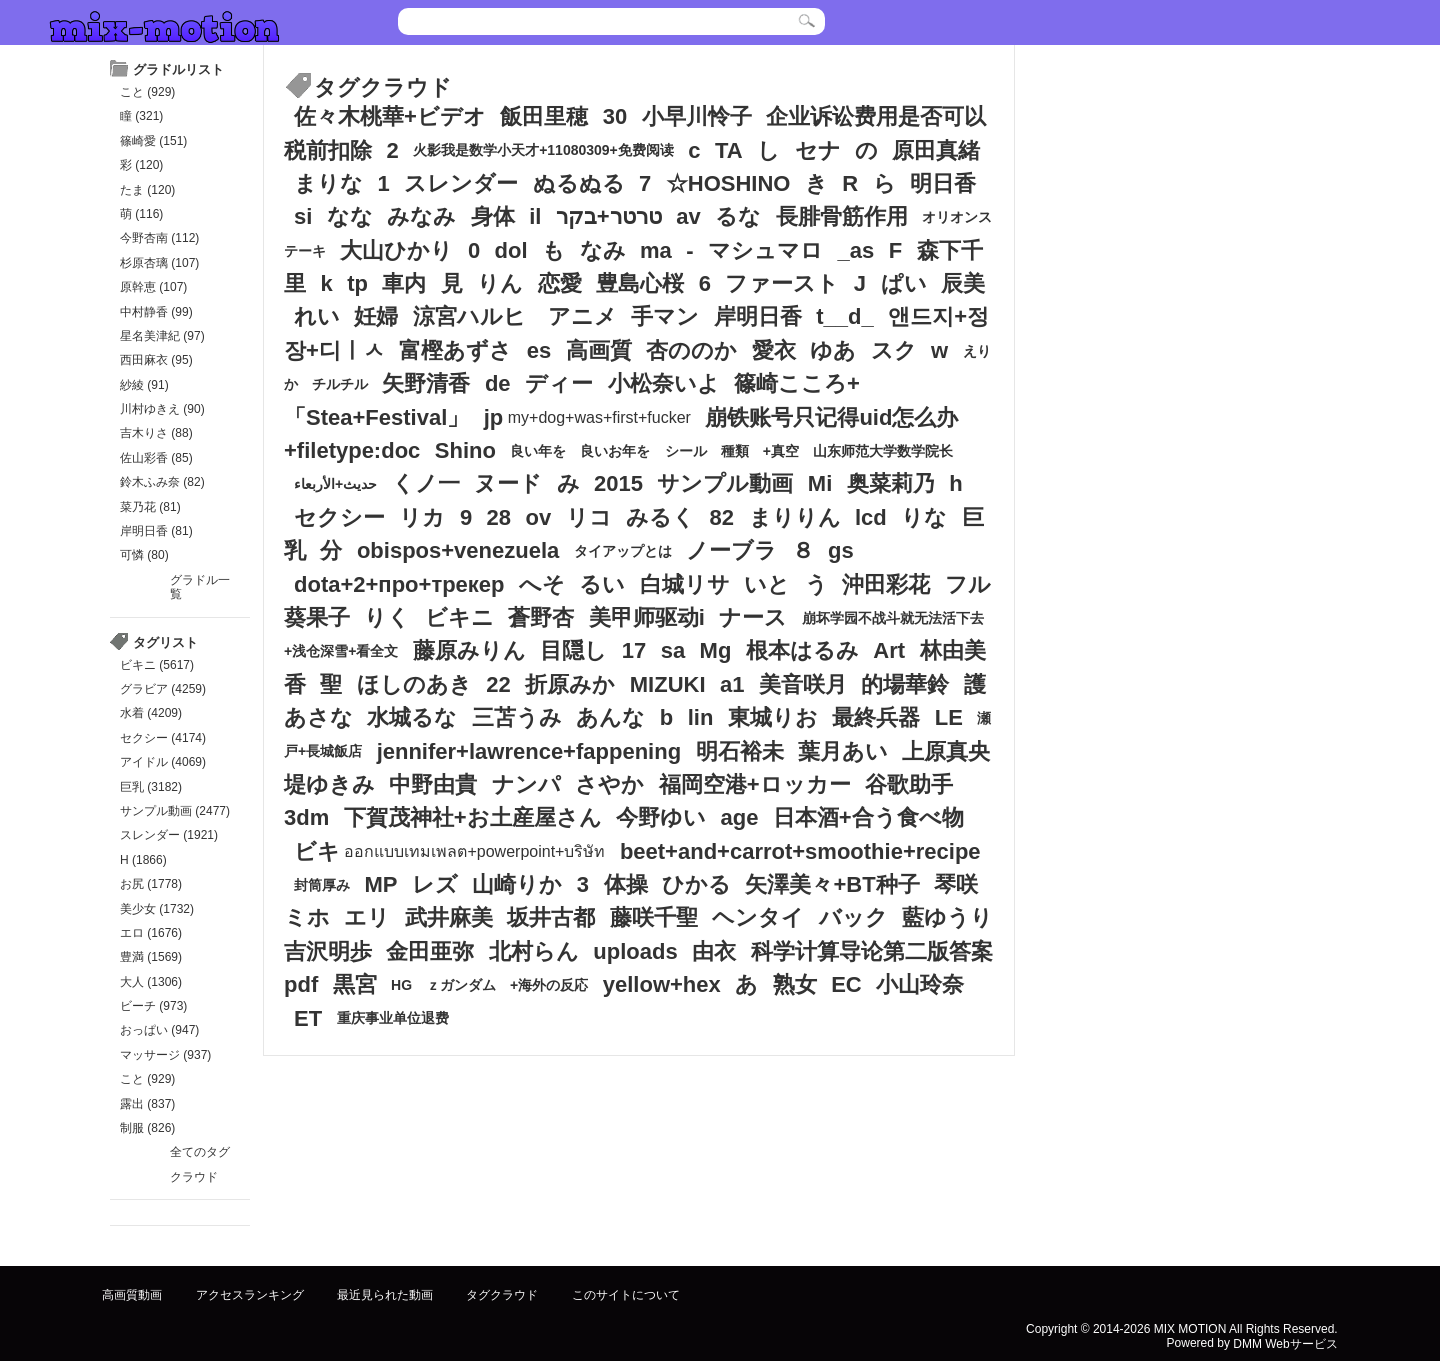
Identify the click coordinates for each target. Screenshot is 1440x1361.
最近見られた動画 (385, 1294)
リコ (589, 517)
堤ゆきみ (329, 784)
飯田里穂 (544, 116)
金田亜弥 (430, 951)
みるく (660, 517)
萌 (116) (141, 214)
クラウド (194, 1177)
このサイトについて (626, 1294)
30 (615, 116)
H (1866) (143, 860)
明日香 (943, 183)
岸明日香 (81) (156, 531)
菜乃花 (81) (150, 507)
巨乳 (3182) (151, 787)
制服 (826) (147, 1128)
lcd (871, 517)
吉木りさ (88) (156, 433)
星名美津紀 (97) (162, 336)
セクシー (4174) (163, 738)
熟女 (795, 984)
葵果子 (317, 617)
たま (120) (147, 190)
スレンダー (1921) (169, 835)
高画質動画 (132, 1294)
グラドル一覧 (200, 587)
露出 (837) (147, 1104)
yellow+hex (662, 984)
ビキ (317, 851)
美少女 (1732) (157, 909)
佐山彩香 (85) (156, 458)
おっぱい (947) (159, 1030)
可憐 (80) (144, 555)
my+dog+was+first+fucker (599, 417)
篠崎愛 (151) (153, 141)
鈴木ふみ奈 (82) (162, 482)
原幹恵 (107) (153, 287)
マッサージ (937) (165, 1055)
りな (924, 517)
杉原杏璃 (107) (159, 263)
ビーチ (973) (153, 1006)
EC (846, 984)
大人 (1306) (151, 982)
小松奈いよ (664, 383)
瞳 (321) (141, 116)
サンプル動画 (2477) (175, 811)
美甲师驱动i (647, 617)
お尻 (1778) (151, 884)
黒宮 (355, 984)
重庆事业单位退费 (393, 1019)
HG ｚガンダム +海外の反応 (489, 985)
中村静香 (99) (156, 312)
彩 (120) (141, 165)
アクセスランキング (250, 1294)
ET (308, 1018)
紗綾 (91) (144, 385)
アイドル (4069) (163, 762)
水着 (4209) (151, 713)
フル (968, 584)
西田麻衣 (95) (156, 360)
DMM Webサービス (1285, 1344)
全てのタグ (200, 1152)
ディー (559, 383)
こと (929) (147, 92)
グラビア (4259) (163, 689)
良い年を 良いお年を (580, 451)
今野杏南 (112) (159, 238)
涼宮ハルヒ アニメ (515, 317)
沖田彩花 (886, 584)
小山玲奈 (920, 984)
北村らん (534, 951)
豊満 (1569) (151, 957)
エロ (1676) (151, 933)
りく (387, 617)
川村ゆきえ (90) (162, 409)
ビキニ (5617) (157, 665)
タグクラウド (502, 1294)
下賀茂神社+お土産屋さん (473, 817)
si (303, 216)
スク (894, 350)
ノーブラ (731, 550)
